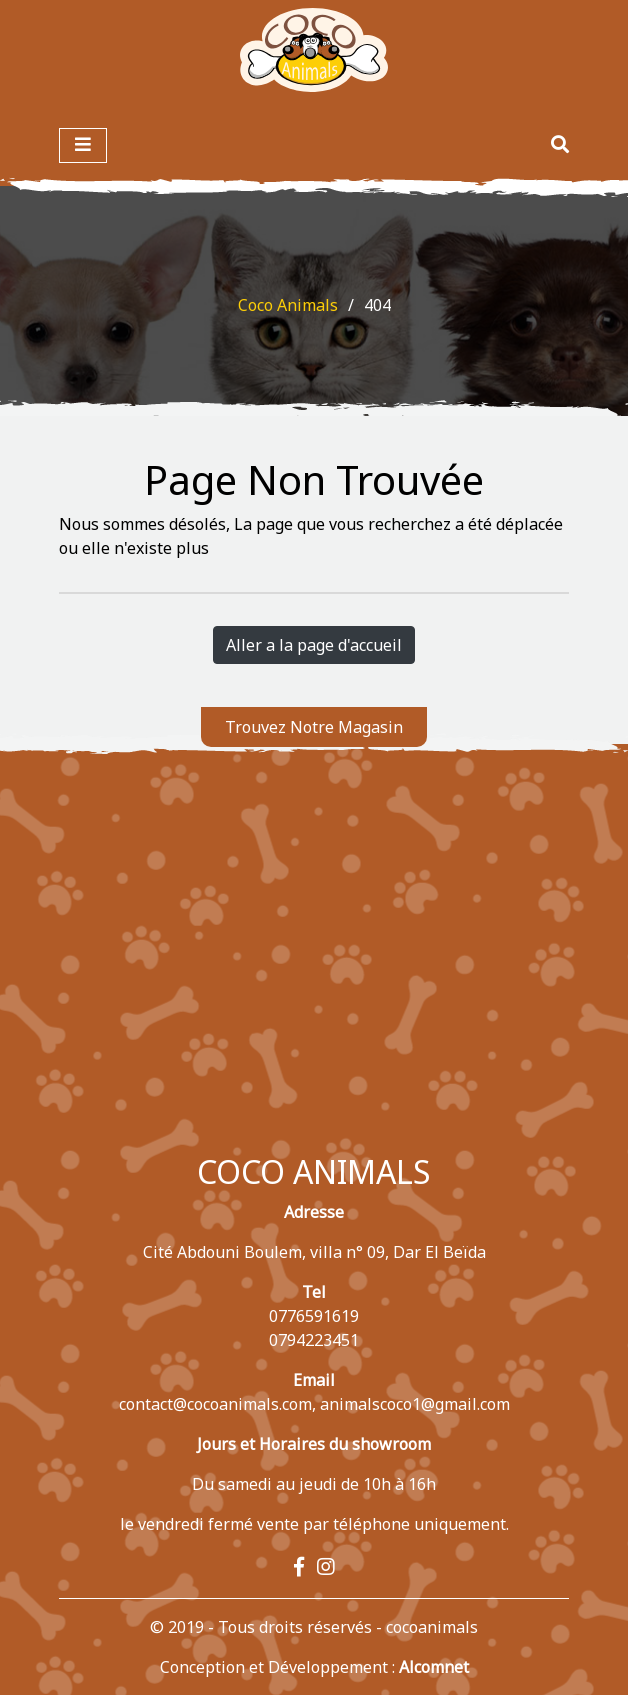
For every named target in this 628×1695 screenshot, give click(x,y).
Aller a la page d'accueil (314, 645)
